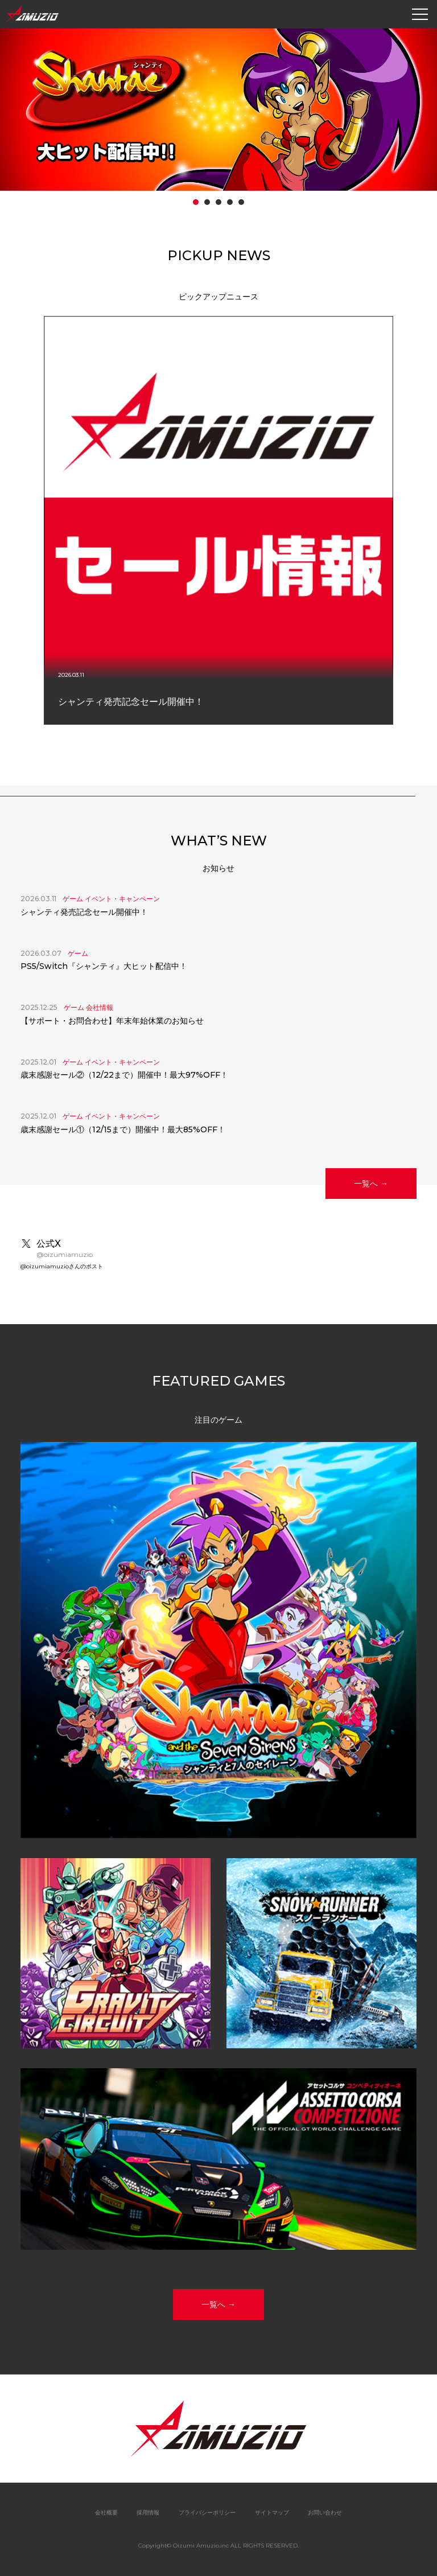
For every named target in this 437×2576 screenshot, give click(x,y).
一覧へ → (371, 1183)
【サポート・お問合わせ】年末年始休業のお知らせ (112, 1021)
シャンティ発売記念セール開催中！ (84, 912)
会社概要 (106, 2512)
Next (428, 526)
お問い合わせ (325, 2512)
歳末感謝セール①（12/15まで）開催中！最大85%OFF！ (122, 1129)
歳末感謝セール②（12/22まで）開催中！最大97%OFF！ (124, 1075)
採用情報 (148, 2512)
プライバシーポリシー (207, 2512)
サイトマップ (272, 2512)
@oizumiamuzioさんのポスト (61, 1266)
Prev (9, 526)
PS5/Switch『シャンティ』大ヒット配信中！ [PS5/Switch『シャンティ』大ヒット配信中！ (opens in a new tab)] (103, 966)
